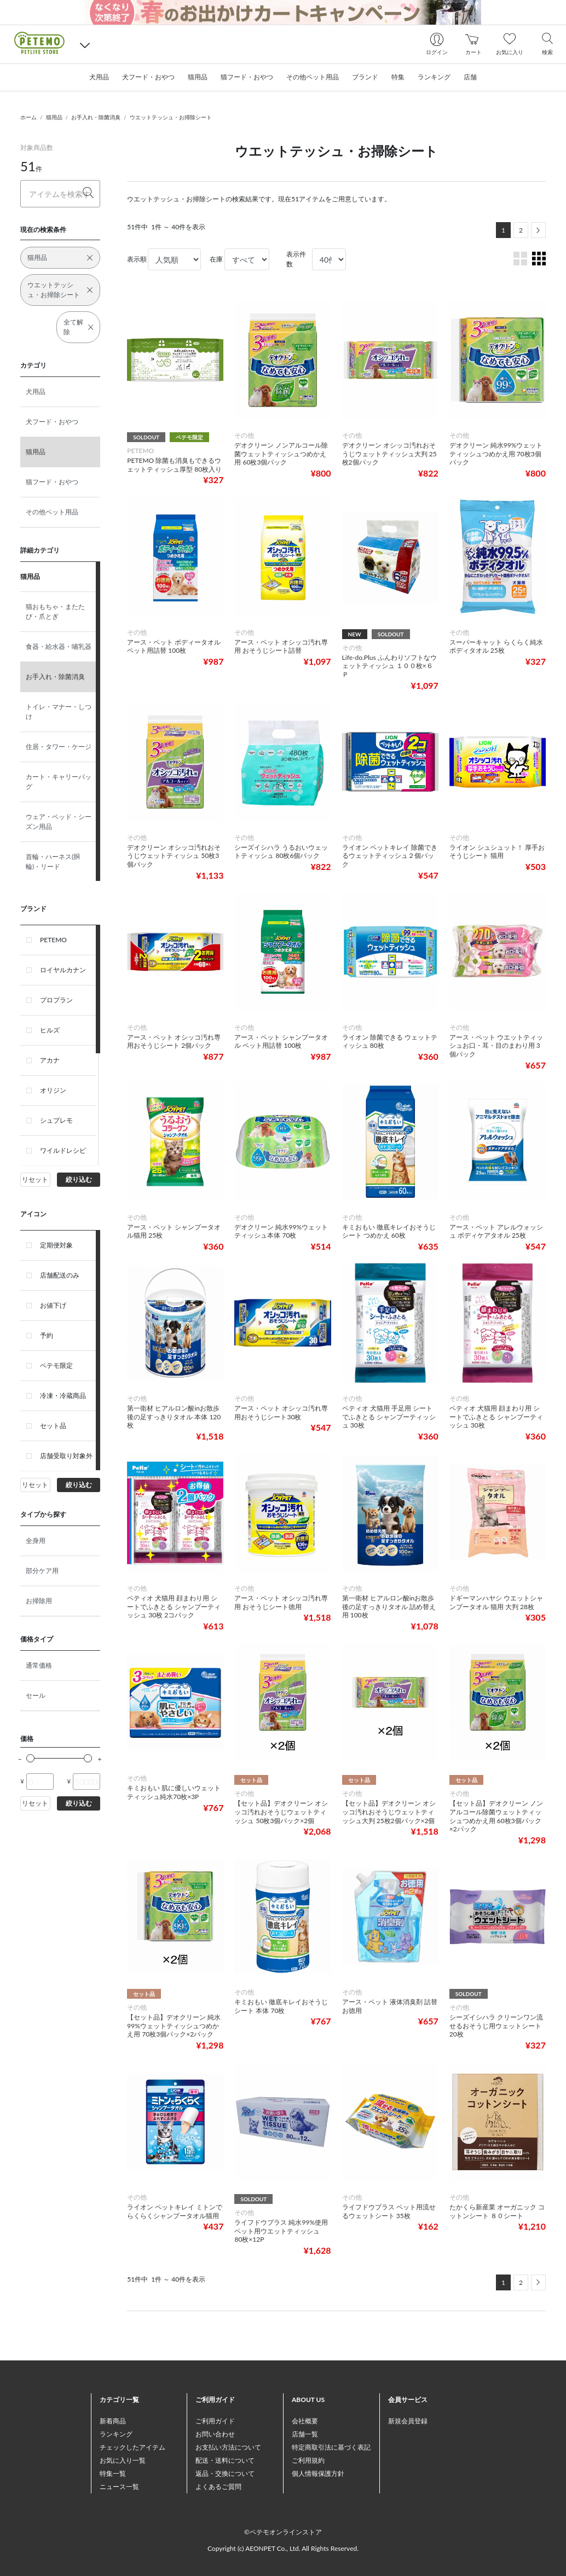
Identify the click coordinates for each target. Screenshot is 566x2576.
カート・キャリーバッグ (58, 782)
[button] (84, 44)
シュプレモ (56, 1120)
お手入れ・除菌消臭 (95, 117)
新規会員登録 (408, 2421)
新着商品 (113, 2421)
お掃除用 (39, 1601)
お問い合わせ (215, 2434)
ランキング (116, 2434)
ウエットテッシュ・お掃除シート (171, 117)
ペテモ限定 (56, 1365)
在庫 (216, 259)
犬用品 (35, 391)
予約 (46, 1335)
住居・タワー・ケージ (58, 746)
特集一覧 (113, 2473)
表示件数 (296, 259)
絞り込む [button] (79, 1179)
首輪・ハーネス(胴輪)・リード (53, 861)
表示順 (137, 259)
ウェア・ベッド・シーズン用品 (58, 822)
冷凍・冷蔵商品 (63, 1395)
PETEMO (53, 940)
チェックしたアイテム (132, 2447)
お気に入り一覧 (123, 2460)
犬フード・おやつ (52, 421)
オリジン (53, 1090)
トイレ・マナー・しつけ (58, 712)
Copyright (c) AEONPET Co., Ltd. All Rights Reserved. (283, 2548)
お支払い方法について (228, 2447)
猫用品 (54, 117)
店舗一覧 (305, 2434)
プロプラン (56, 1000)
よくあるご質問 (218, 2486)
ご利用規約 (308, 2460)
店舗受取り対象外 (66, 1456)
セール (35, 1695)
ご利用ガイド (215, 2421)
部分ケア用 (42, 1571)
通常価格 (39, 1665)
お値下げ (53, 1305)
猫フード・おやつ (52, 482)
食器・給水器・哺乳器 (58, 646)
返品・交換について (225, 2473)
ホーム (28, 117)
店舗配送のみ (59, 1275)
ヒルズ (50, 1030)
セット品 (53, 1426)
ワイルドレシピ (63, 1150)
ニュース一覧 (119, 2486)
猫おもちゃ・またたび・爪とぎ (55, 611)
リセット (35, 1179)
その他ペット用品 (52, 512)
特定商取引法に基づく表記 (331, 2447)
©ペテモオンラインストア (283, 2532)
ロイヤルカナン (63, 970)
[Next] (538, 230)
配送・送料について (225, 2460)
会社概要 (305, 2421)
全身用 (35, 1540)
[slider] (30, 1758)
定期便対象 (56, 1245)
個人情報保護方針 (318, 2473)
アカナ (50, 1060)
